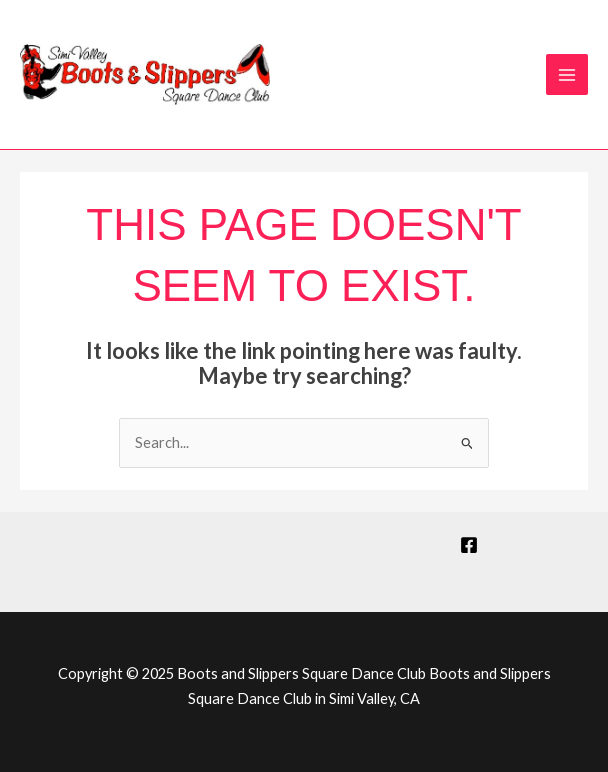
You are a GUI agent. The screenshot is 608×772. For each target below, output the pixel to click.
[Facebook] (469, 545)
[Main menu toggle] (567, 75)
